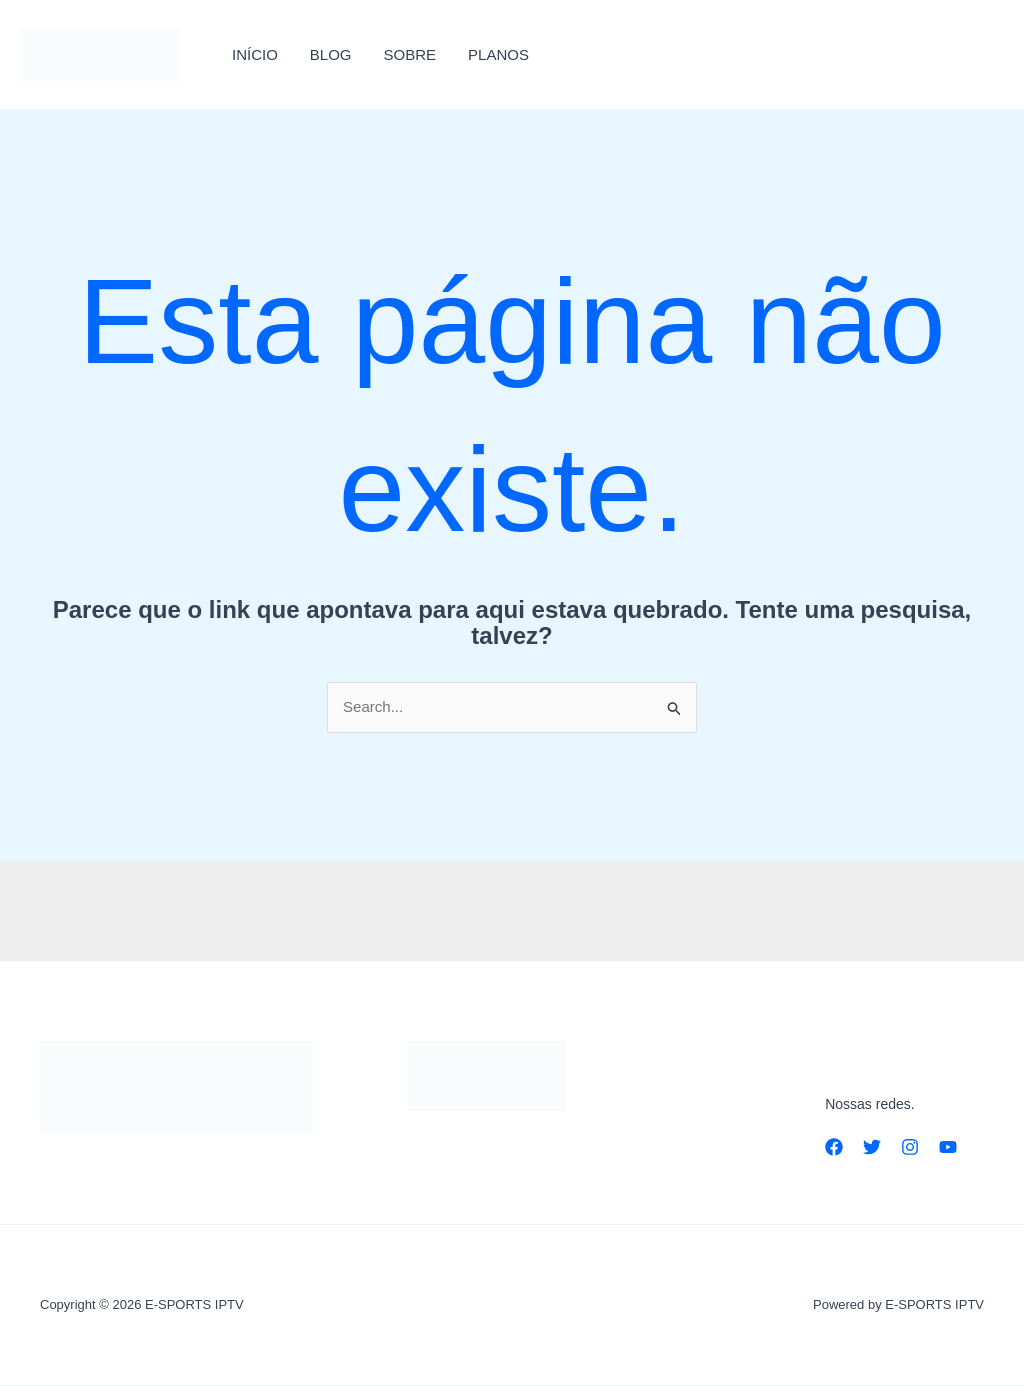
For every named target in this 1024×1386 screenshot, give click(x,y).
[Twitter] (872, 1149)
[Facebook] (834, 1149)
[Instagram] (910, 1149)
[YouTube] (948, 1149)
